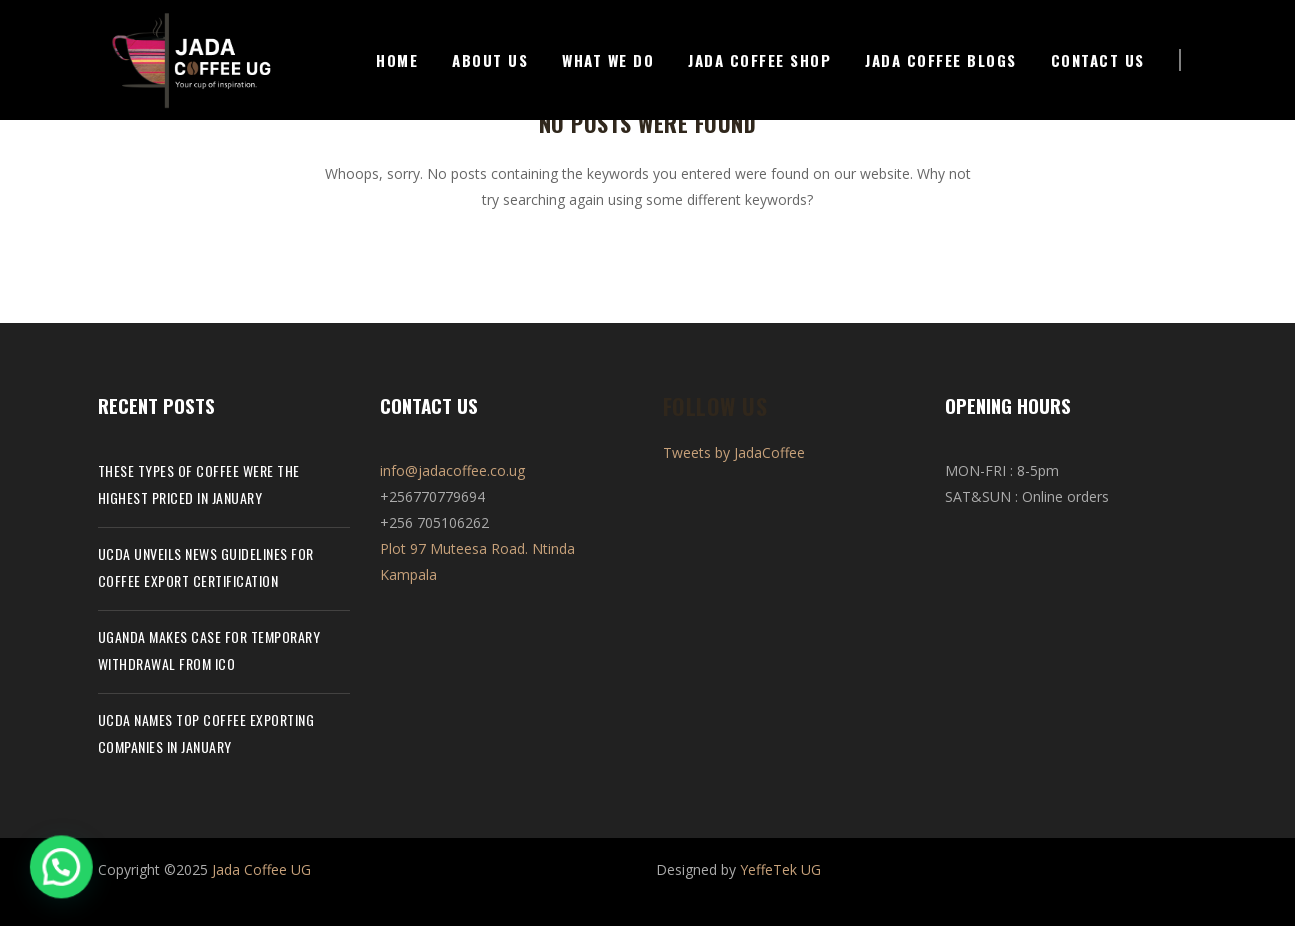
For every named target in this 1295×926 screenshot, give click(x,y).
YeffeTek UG (780, 869)
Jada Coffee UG (261, 869)
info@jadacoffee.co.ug (452, 470)
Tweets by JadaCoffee (734, 452)
